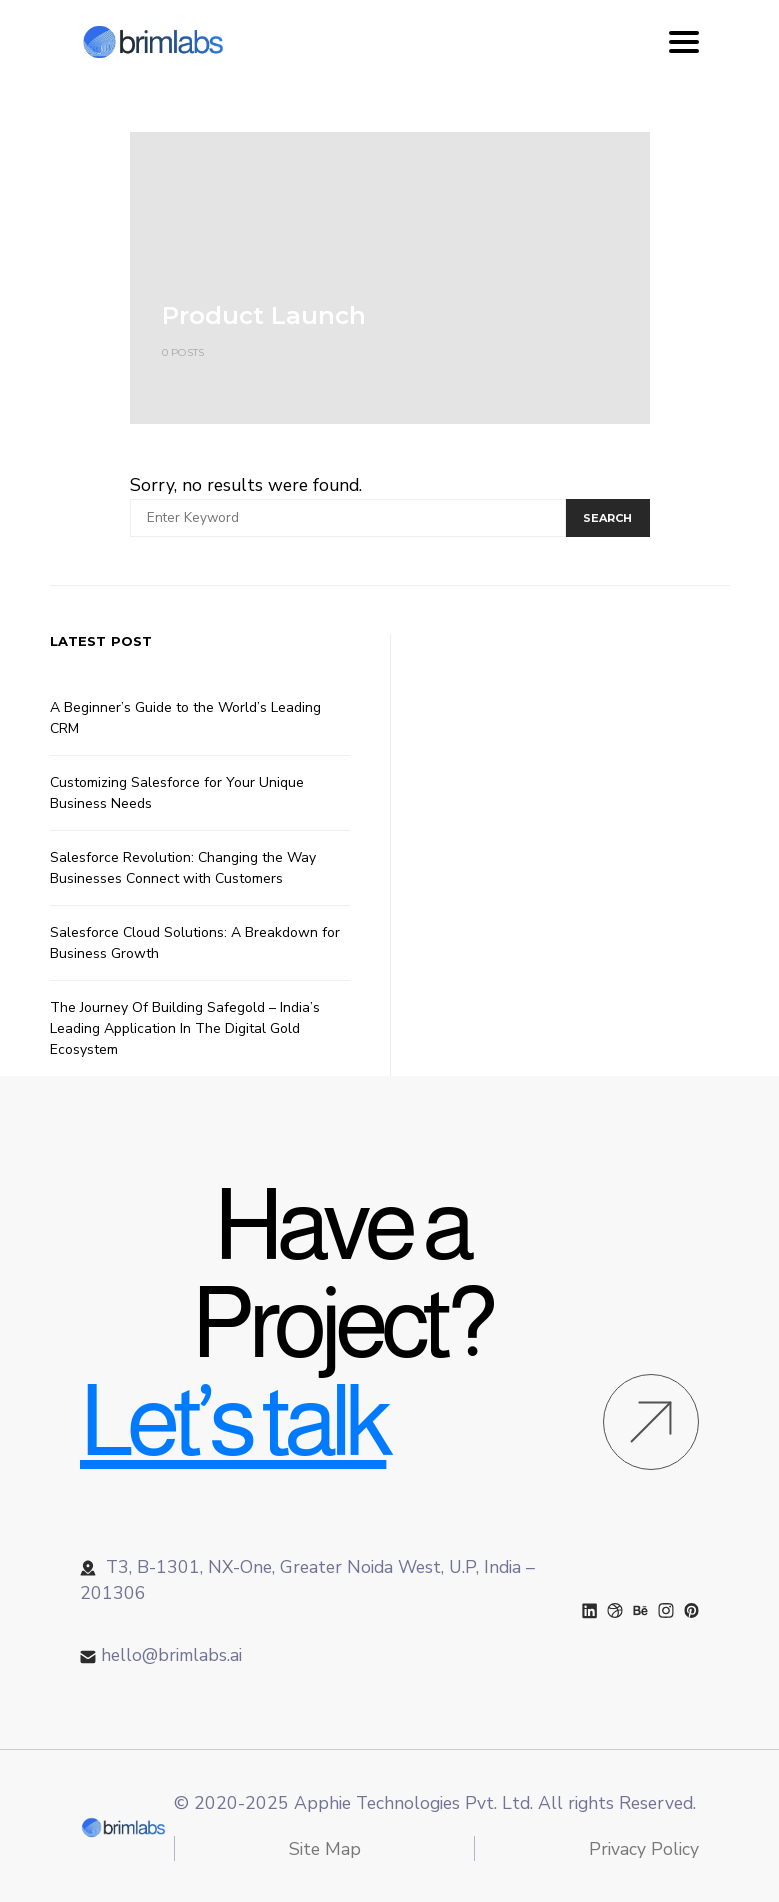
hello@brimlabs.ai (171, 1655)
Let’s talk (233, 1421)
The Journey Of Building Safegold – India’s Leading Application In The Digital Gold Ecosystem (185, 1028)
